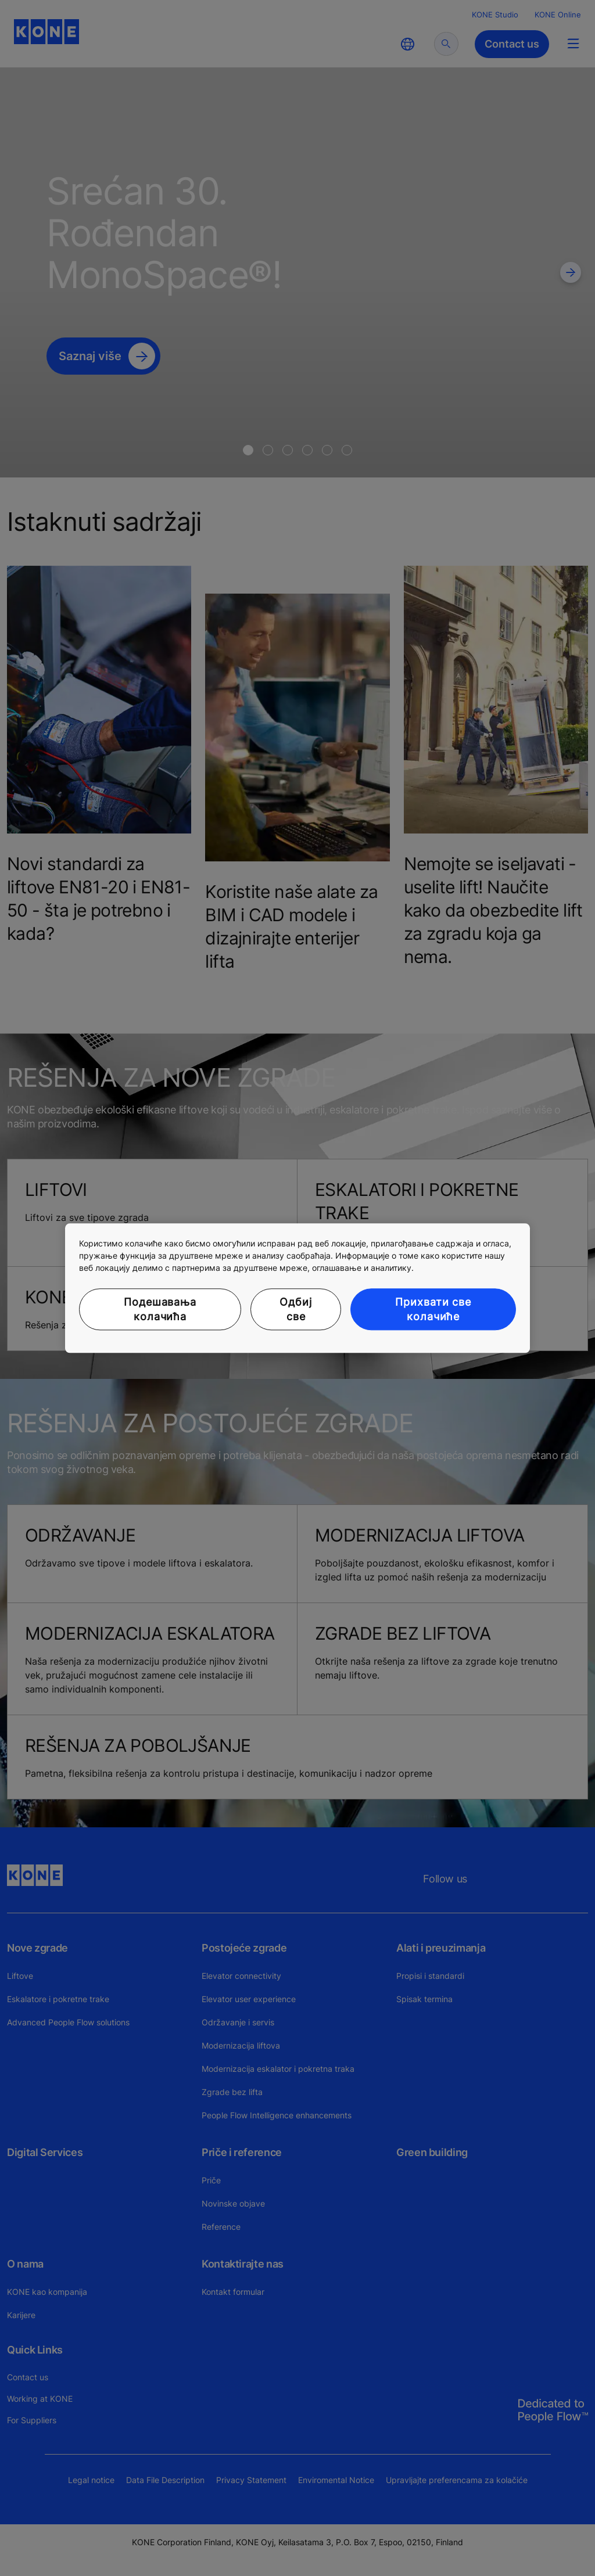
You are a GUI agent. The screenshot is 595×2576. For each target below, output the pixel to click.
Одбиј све (295, 1309)
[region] (297, 1288)
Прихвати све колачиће (433, 1309)
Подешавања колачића (160, 1309)
